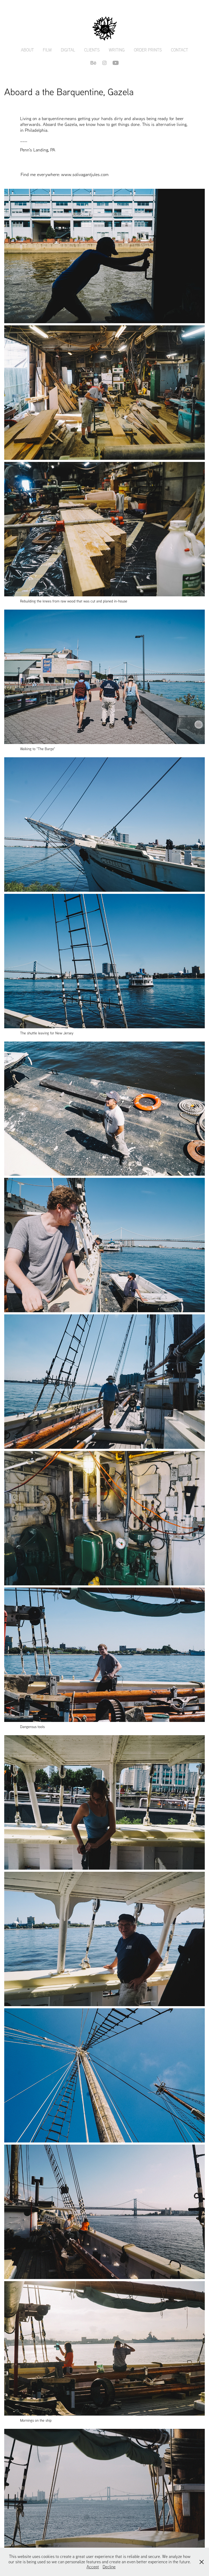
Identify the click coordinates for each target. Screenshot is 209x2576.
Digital (68, 50)
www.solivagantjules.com (84, 174)
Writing (117, 50)
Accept (93, 2566)
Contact (179, 50)
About (27, 50)
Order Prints (148, 50)
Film (47, 50)
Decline (109, 2566)
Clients (92, 50)
